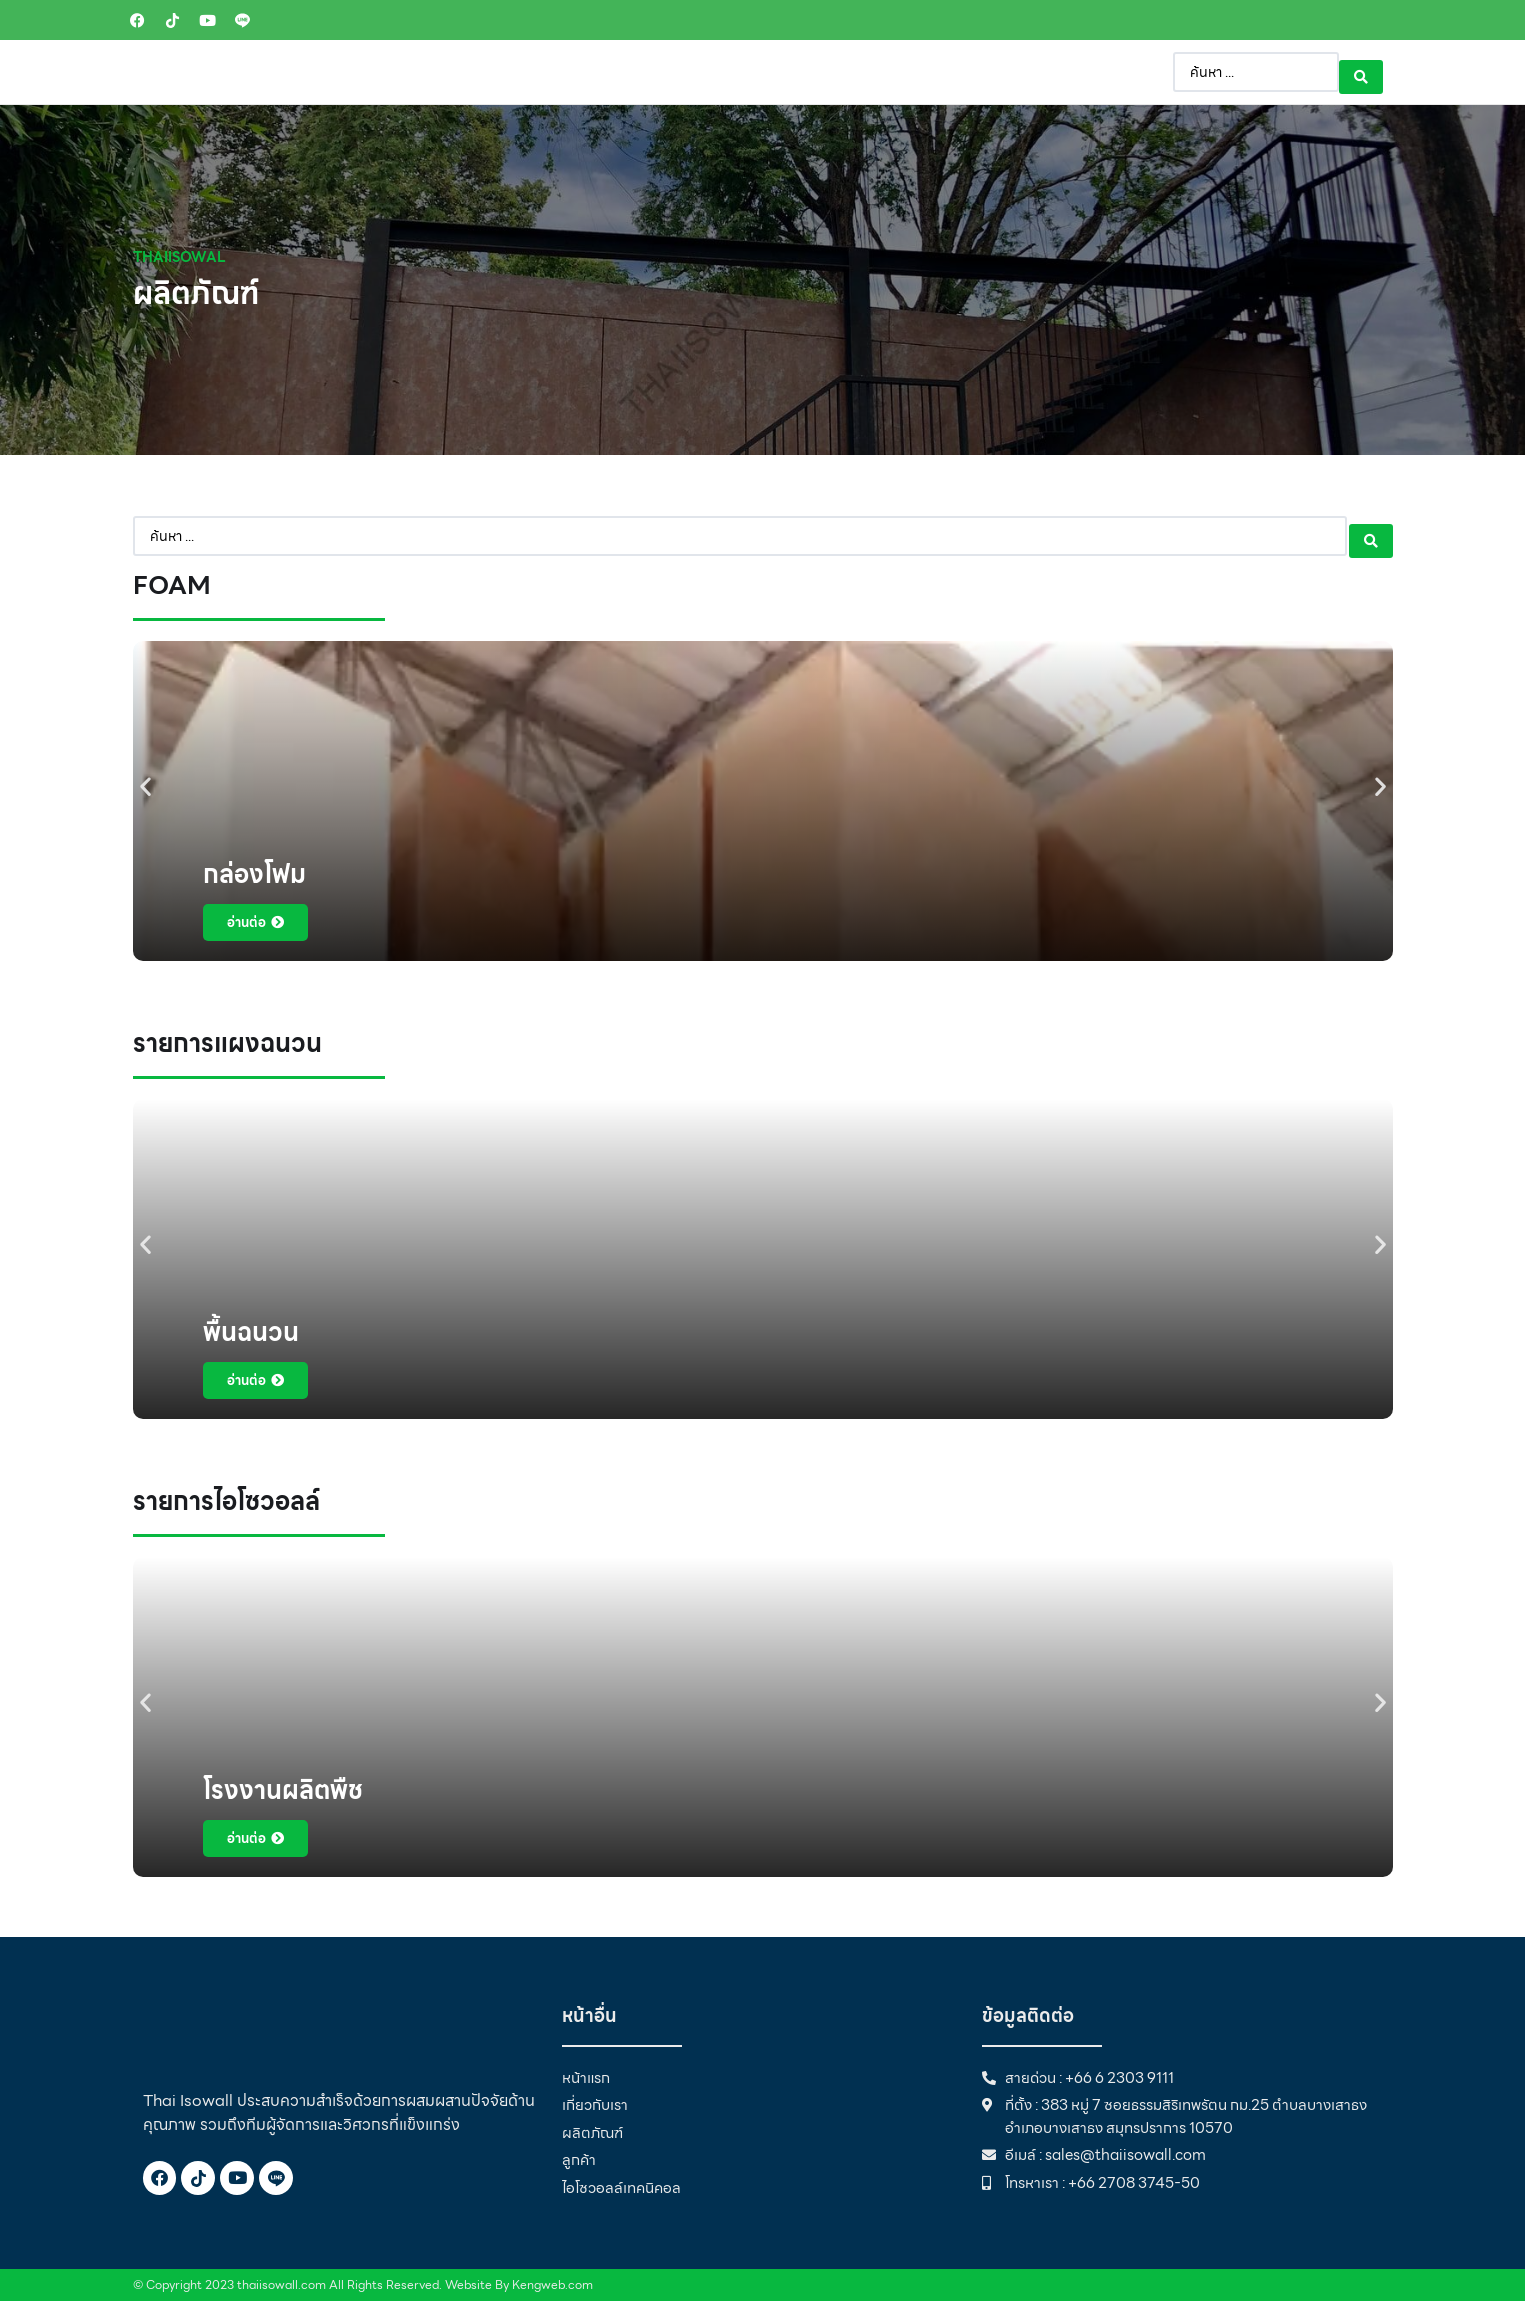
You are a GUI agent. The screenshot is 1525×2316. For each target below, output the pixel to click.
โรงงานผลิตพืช (283, 1805)
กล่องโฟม (254, 889)
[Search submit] (1361, 81)
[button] (145, 800)
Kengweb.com (552, 2299)
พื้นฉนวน (251, 1347)
